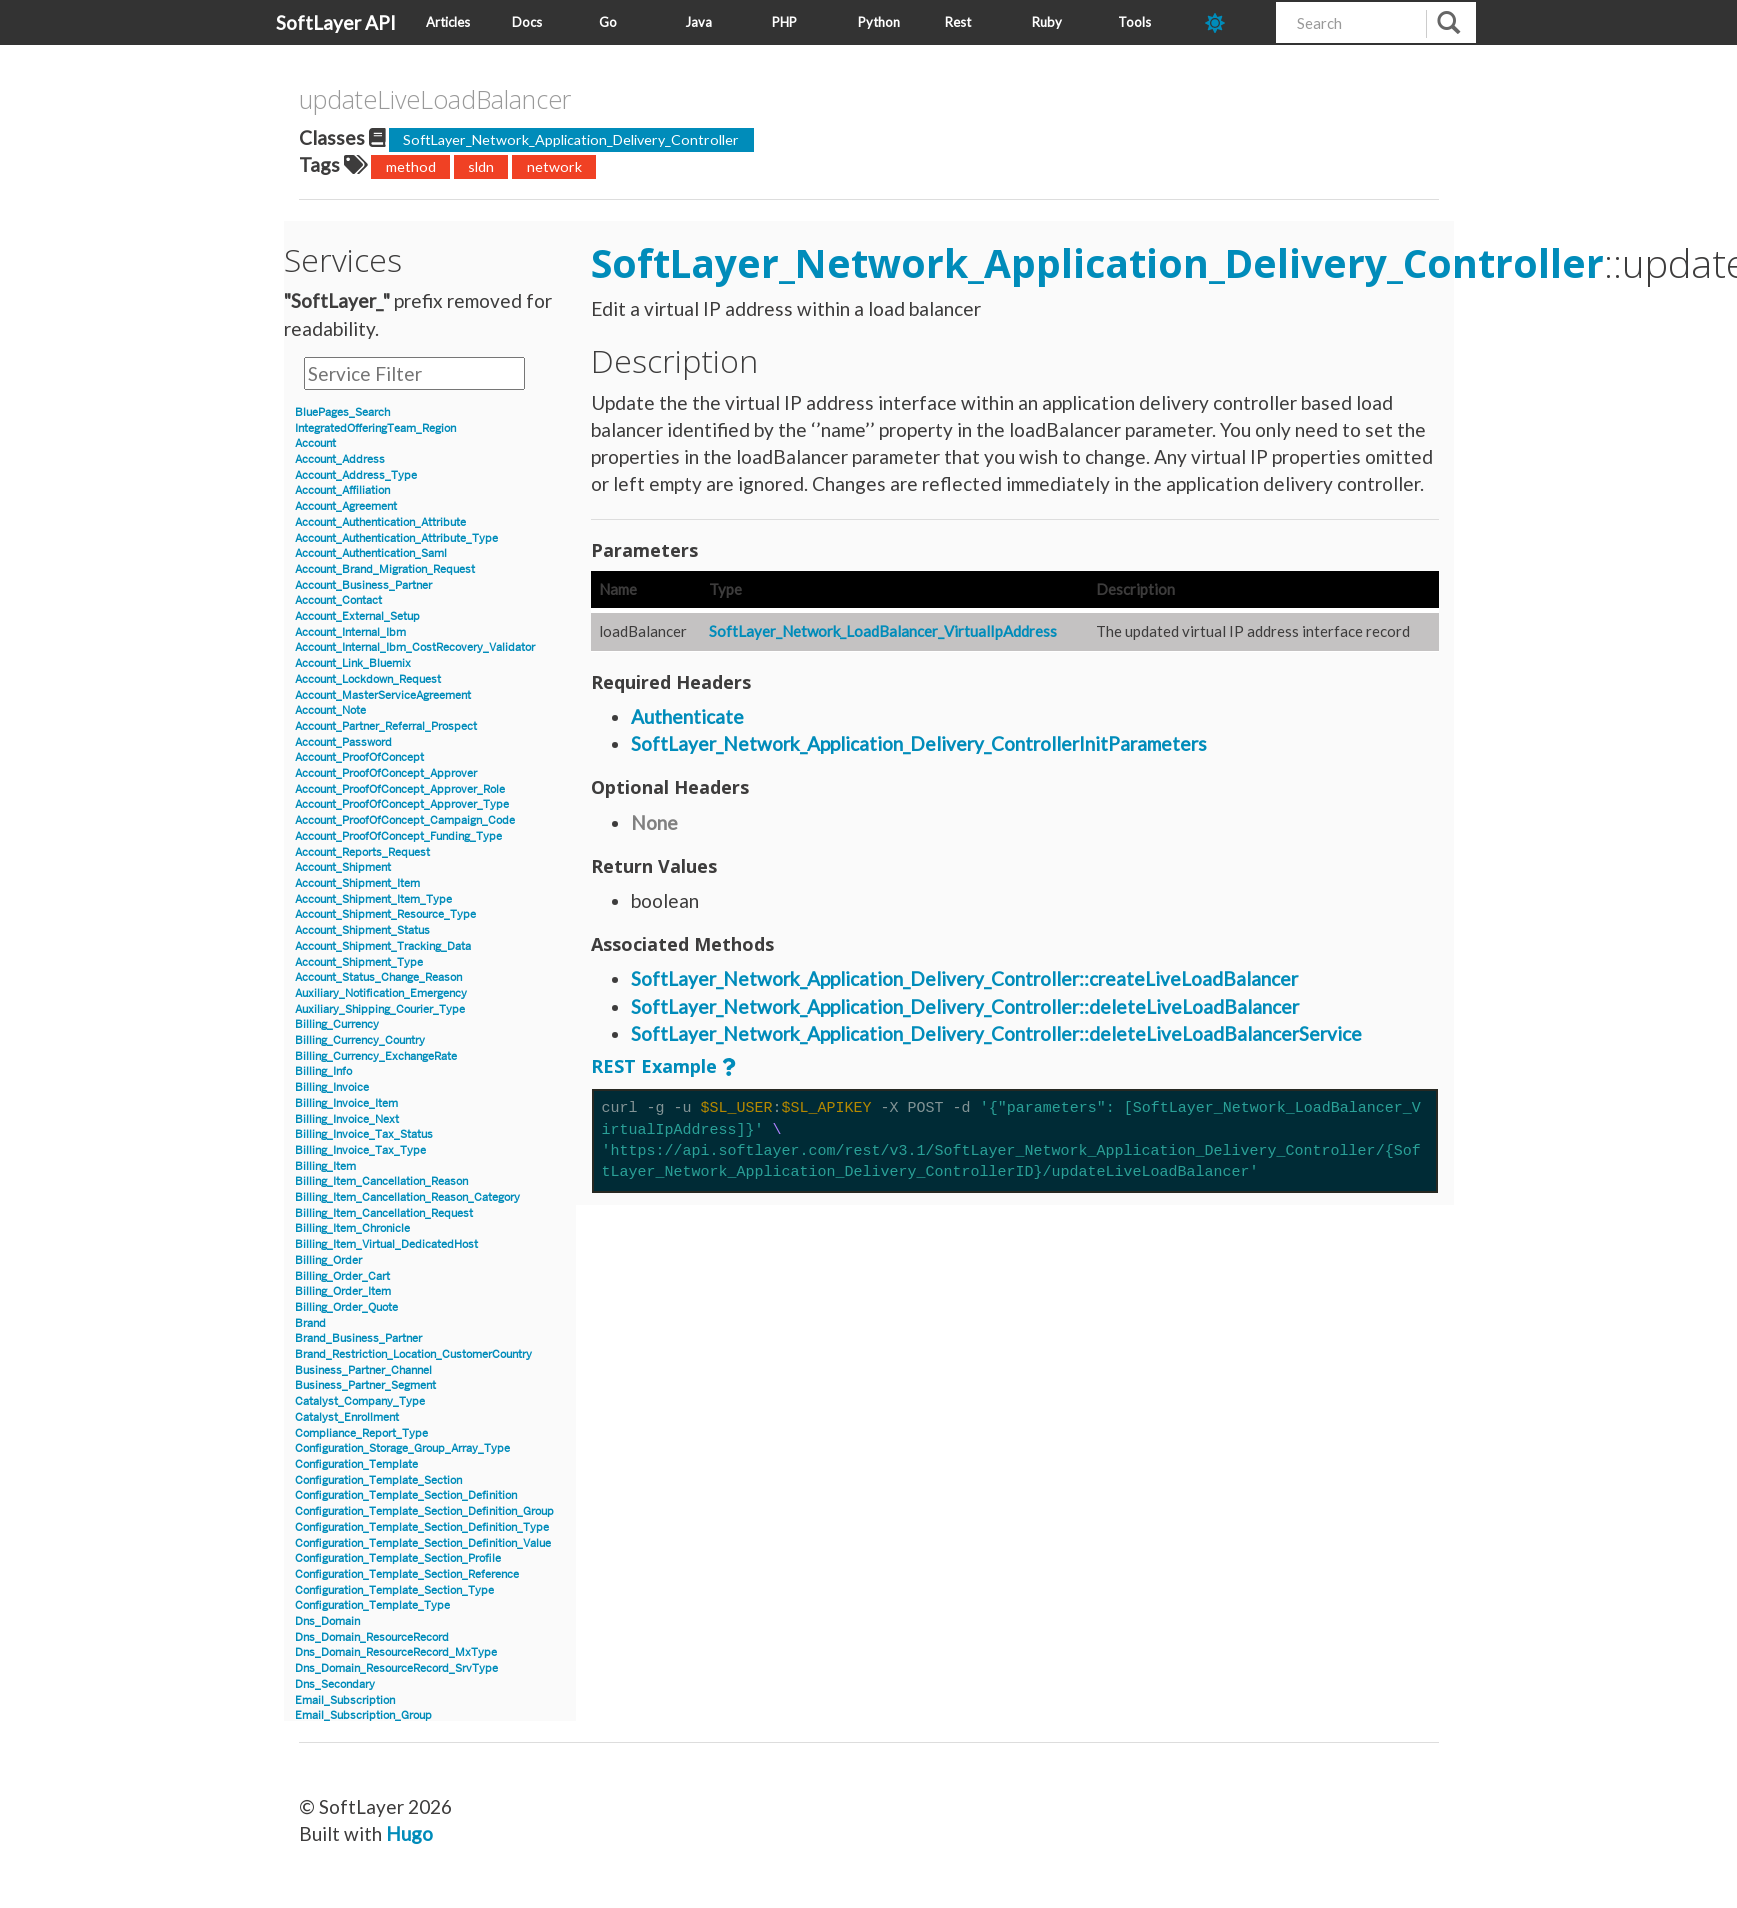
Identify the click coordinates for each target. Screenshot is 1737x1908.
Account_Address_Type (356, 475)
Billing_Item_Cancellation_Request (384, 1213)
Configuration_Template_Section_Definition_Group (424, 1511)
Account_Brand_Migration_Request (385, 569)
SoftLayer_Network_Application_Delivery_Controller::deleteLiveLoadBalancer (965, 1006)
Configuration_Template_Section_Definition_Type (422, 1527)
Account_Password (343, 742)
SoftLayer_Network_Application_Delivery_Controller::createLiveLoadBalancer (964, 978)
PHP (784, 22)
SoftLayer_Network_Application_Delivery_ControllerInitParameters (919, 743)
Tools (1134, 22)
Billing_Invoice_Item (346, 1103)
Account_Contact (338, 600)
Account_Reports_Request (362, 852)
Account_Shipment (343, 867)
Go (608, 22)
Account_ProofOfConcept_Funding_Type (398, 836)
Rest (958, 22)
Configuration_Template (356, 1464)
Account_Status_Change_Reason (378, 977)
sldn (481, 166)
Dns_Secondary (335, 1684)
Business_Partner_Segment (365, 1385)
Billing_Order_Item (343, 1291)
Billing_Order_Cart (342, 1276)
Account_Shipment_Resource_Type (385, 914)
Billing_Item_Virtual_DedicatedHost (386, 1244)
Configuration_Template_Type (372, 1605)
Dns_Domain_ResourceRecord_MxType (396, 1652)
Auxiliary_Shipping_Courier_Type (380, 1009)
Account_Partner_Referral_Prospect (386, 726)
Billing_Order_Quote (346, 1307)
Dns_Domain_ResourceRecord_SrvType (396, 1668)
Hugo (409, 1833)
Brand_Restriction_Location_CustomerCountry (413, 1354)
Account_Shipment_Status (362, 930)
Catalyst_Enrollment (347, 1417)
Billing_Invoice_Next (347, 1119)
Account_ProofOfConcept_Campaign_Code (405, 820)
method (411, 166)
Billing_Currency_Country (360, 1040)
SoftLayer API (336, 22)
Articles (448, 22)
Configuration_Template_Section (378, 1480)
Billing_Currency (337, 1024)
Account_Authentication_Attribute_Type (396, 538)
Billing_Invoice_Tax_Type (360, 1150)
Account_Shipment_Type (359, 962)
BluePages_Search (342, 412)
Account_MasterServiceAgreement (383, 695)
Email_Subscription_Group (363, 1715)
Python (879, 22)
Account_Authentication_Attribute (380, 522)
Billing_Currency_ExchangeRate (376, 1056)
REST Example (654, 1066)
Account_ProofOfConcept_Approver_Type (402, 804)
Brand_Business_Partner (358, 1338)
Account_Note (330, 710)
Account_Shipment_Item (357, 883)
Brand (310, 1323)
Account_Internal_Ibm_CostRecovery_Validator (415, 647)
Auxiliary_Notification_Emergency (381, 993)
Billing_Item (325, 1166)
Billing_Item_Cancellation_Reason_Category (407, 1197)
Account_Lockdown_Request (368, 679)
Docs (527, 22)
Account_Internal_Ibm (350, 632)
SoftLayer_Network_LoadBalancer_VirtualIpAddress (883, 631)
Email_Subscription (345, 1700)
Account (315, 443)
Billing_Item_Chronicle (352, 1228)
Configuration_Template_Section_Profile (398, 1558)
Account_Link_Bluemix (353, 663)
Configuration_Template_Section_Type (394, 1590)
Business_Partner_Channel (363, 1370)
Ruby (1047, 22)
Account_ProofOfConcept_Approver (386, 773)
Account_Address (340, 459)
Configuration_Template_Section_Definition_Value (423, 1543)
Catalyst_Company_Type (360, 1401)
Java (698, 22)
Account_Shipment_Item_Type (373, 899)
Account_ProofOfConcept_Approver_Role (400, 789)
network (554, 166)
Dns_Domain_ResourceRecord (372, 1637)
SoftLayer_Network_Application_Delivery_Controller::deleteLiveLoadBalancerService (996, 1033)
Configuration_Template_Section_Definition (406, 1495)
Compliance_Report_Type (361, 1433)
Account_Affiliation (342, 490)
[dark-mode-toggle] (1233, 22)
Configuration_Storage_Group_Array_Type (402, 1448)
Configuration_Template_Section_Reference (407, 1574)
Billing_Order (328, 1260)
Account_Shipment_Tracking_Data (383, 946)
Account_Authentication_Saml (371, 553)
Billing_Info (323, 1071)
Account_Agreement (346, 506)
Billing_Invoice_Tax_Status (364, 1134)
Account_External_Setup (357, 616)
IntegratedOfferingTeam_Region (375, 428)
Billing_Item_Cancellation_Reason (381, 1181)
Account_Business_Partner (363, 585)
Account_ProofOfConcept (359, 757)
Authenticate (687, 716)
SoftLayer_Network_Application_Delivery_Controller (571, 139)
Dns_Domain (327, 1621)
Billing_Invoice (332, 1087)
